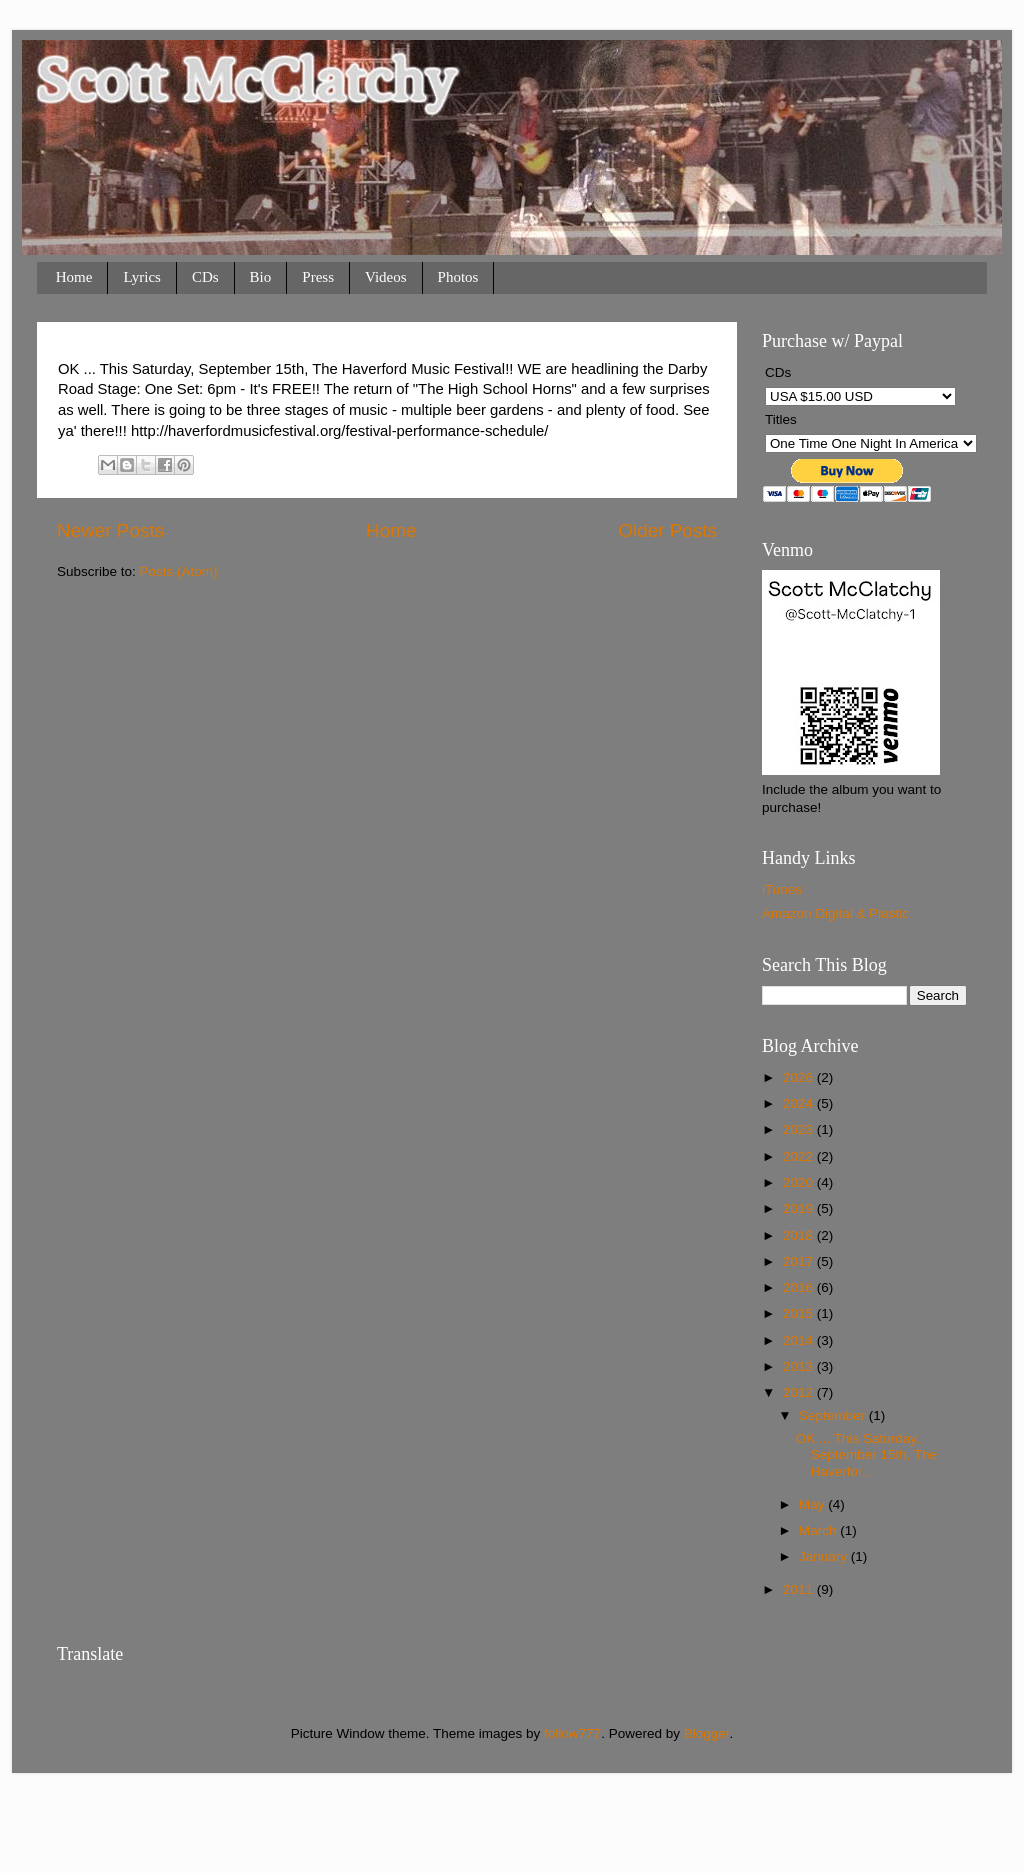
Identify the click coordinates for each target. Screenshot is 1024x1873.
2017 (800, 1261)
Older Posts (667, 530)
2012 (800, 1392)
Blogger (707, 1733)
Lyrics (142, 277)
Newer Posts (110, 530)
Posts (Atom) (179, 571)
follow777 (572, 1733)
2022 (800, 1156)
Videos (386, 277)
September (834, 1415)
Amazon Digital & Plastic (835, 913)
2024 (800, 1103)
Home (74, 277)
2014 (800, 1340)
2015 (800, 1313)
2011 (800, 1589)
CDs (205, 277)
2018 (800, 1235)
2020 (800, 1182)
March (819, 1530)
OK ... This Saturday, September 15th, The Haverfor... (867, 1454)
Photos (458, 277)
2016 (800, 1287)
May (813, 1504)
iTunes (782, 889)
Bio (261, 277)
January (825, 1556)
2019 (800, 1208)
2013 (800, 1366)
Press (318, 277)
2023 (800, 1129)
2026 (800, 1077)
